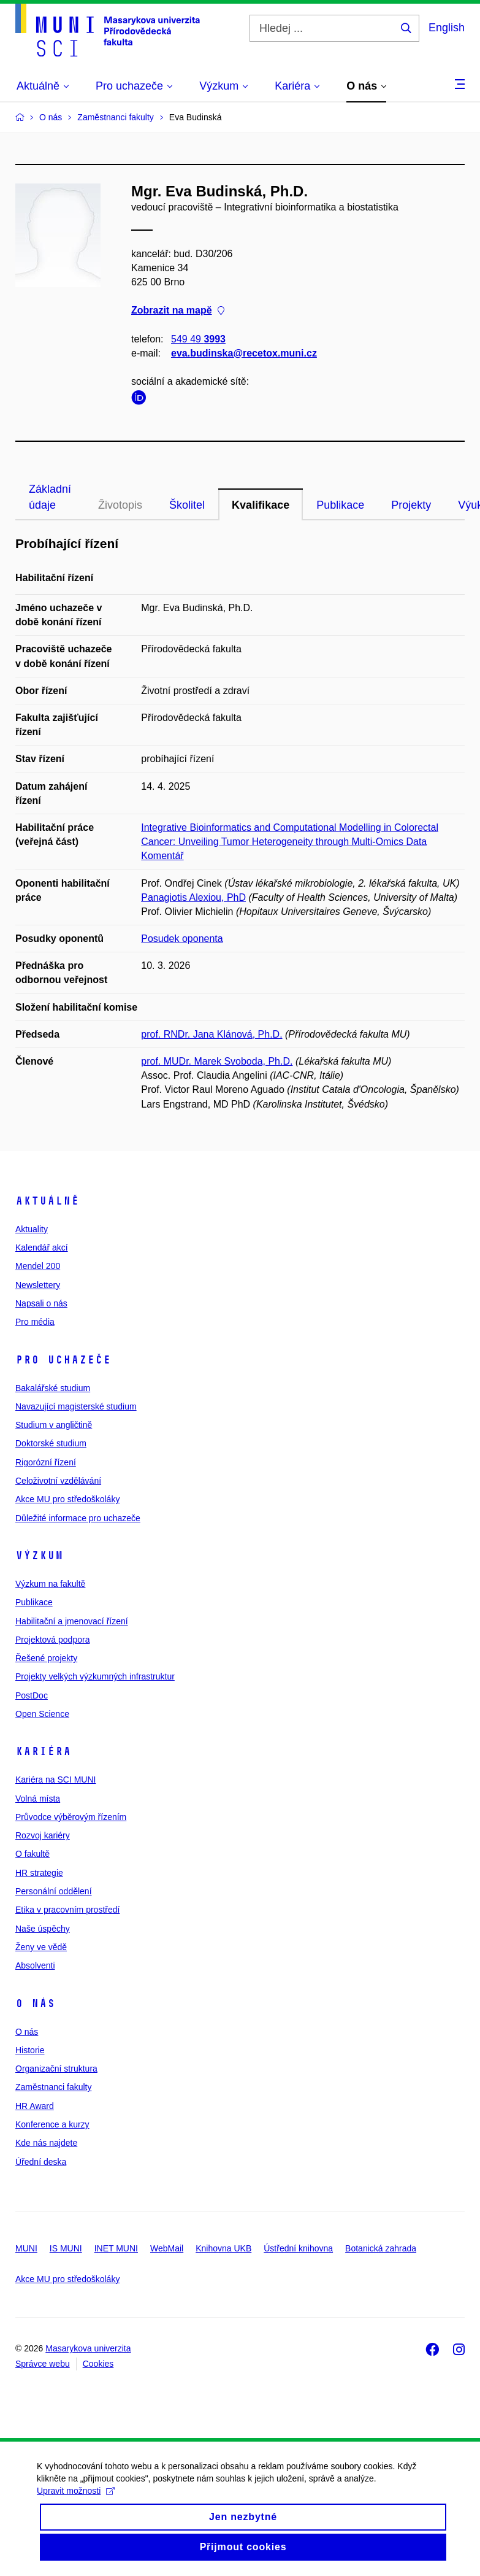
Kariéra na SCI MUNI (55, 1779)
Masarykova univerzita (88, 2348)
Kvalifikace (260, 505)
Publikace (340, 505)
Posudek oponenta (182, 938)
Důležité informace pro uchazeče (77, 1518)
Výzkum (39, 1555)
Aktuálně (47, 1201)
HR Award (34, 2106)
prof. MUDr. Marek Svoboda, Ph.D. (216, 1061)
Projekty (411, 505)
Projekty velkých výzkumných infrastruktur (95, 1676)
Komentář (162, 855)
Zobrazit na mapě (177, 311)
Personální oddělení (53, 1891)
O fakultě (32, 1854)
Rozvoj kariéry (42, 1835)
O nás (35, 2003)
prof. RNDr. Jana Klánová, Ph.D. (211, 1034)
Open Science (42, 1714)
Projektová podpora (52, 1640)
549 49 (198, 339)
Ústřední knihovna (298, 2248)
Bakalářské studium (52, 1388)
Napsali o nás (41, 1303)
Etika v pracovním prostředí (67, 1910)
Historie (29, 2050)
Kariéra (43, 1751)
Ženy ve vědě (41, 1947)
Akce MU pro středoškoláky (67, 1499)
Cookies (98, 2364)
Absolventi (35, 1965)
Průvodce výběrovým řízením (70, 1817)
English (447, 27)
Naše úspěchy (42, 1929)
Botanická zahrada (380, 2248)
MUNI (26, 2248)
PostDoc (31, 1695)
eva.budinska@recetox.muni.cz (244, 353)
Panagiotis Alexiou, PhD (193, 897)
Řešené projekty (46, 1658)
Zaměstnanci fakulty (53, 2087)
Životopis (120, 505)
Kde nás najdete (46, 2143)
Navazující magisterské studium (76, 1406)
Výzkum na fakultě (50, 1584)
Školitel (187, 505)
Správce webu (42, 2364)
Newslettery (37, 1285)
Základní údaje (50, 497)
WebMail (166, 2248)
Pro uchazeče (63, 1360)
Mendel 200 (37, 1266)
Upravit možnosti (76, 2504)
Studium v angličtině (53, 1425)
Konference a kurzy (52, 2124)
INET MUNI (116, 2248)
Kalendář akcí (41, 1247)
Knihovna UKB (223, 2248)
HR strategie (39, 1873)
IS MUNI (66, 2248)
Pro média (35, 1322)
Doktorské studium (50, 1443)
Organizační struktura (56, 2068)
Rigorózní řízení (45, 1462)
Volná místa (37, 1798)
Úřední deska (40, 2162)
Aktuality (31, 1229)
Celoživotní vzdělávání (58, 1481)
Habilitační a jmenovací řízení (71, 1621)
